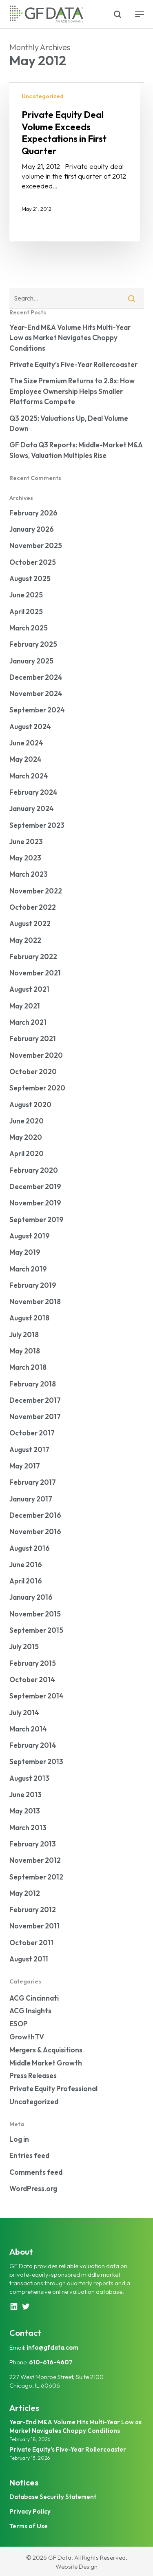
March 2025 (28, 628)
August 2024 (30, 726)
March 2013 (28, 1827)
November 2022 (35, 891)
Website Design (76, 2566)
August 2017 (29, 1449)
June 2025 (26, 594)
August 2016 (29, 1548)
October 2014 (32, 1679)
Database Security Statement (52, 2497)
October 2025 (32, 562)
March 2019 (28, 1269)
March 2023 (28, 874)
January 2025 (31, 661)
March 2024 (28, 776)
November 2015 (35, 1614)
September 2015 (36, 1630)
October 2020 (33, 1071)
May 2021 (24, 1006)
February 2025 (33, 644)
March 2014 (28, 1729)
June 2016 (25, 1564)
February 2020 (33, 1170)
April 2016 (25, 1581)
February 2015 (32, 1663)
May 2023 (25, 858)
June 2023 (26, 841)
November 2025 (35, 545)
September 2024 (37, 709)
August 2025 (30, 578)
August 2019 (29, 1236)
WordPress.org (33, 2188)
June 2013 (25, 1794)
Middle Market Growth (45, 2063)
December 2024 (35, 677)
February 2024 (33, 792)
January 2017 (30, 1499)
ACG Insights (30, 2010)
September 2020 (37, 1087)
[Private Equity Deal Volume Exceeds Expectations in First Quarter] (74, 162)
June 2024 (26, 743)
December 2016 (35, 1515)
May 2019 (24, 1252)
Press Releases (33, 2075)
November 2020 (36, 1055)
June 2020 (26, 1121)
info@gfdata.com (52, 2347)
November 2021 (35, 972)
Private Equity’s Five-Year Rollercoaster (73, 364)
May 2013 (24, 1811)
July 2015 (24, 1646)
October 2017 (32, 1432)
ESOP (18, 2023)
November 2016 (35, 1531)
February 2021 (32, 1038)
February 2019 (32, 1285)
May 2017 (24, 1466)
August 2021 (29, 989)
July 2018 (24, 1334)
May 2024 (25, 759)
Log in (19, 2139)
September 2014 (36, 1696)
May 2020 (25, 1137)
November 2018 (35, 1301)
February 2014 (32, 1745)
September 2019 (36, 1219)
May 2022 (25, 940)
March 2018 (28, 1367)
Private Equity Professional (53, 2088)
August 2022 (30, 923)
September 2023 (36, 825)
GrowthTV (26, 2036)
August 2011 (28, 1959)
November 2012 (35, 1860)
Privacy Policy (30, 2511)
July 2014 (24, 1712)
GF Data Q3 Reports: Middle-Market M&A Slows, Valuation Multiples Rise (76, 450)
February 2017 (32, 1482)
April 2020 (26, 1153)
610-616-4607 (51, 2362)
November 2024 (35, 693)
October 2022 (32, 907)
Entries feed (29, 2155)
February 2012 (32, 1909)
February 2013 (32, 1844)
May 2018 (24, 1351)
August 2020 (30, 1104)
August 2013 (29, 1778)
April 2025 (26, 611)
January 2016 (31, 1597)
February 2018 (32, 1384)
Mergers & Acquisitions (45, 2049)
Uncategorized (43, 96)
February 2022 (33, 956)
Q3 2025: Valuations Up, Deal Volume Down (68, 423)
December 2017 (35, 1400)
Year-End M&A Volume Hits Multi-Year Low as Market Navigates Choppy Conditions (70, 337)
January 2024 (31, 808)
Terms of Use (28, 2526)
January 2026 (31, 529)
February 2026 (33, 513)
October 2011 (31, 1942)
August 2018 (29, 1317)
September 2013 (36, 1761)
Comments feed (35, 2172)
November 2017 (35, 1416)
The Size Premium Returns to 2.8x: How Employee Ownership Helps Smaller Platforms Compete (72, 391)
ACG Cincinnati (34, 1998)
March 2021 (28, 1022)
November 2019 (35, 1202)
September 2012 (36, 1877)
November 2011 (34, 1925)
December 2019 (35, 1186)
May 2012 (24, 1893)
